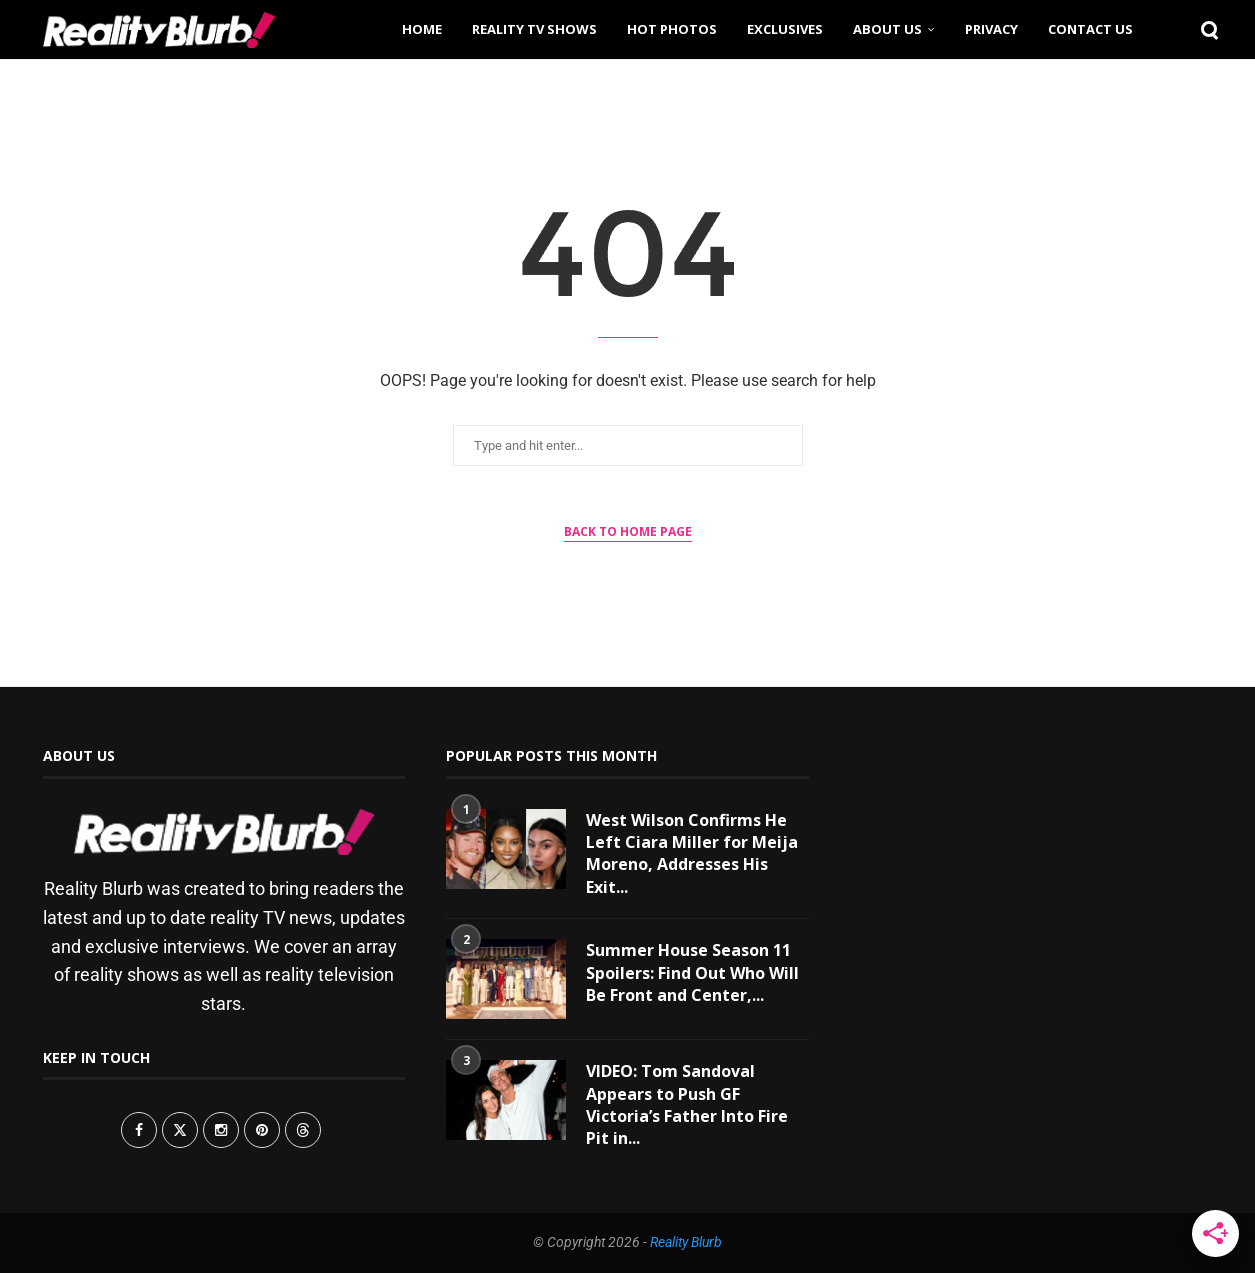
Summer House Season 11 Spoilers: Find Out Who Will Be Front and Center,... (692, 972)
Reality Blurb (686, 1242)
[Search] (1203, 29)
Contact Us (1090, 29)
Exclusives (785, 29)
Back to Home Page (628, 531)
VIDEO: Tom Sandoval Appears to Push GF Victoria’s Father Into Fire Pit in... (687, 1104)
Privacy (991, 29)
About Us (887, 29)
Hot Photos (672, 29)
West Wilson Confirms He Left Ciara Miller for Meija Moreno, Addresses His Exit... (692, 853)
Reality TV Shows (534, 29)
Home (422, 29)
